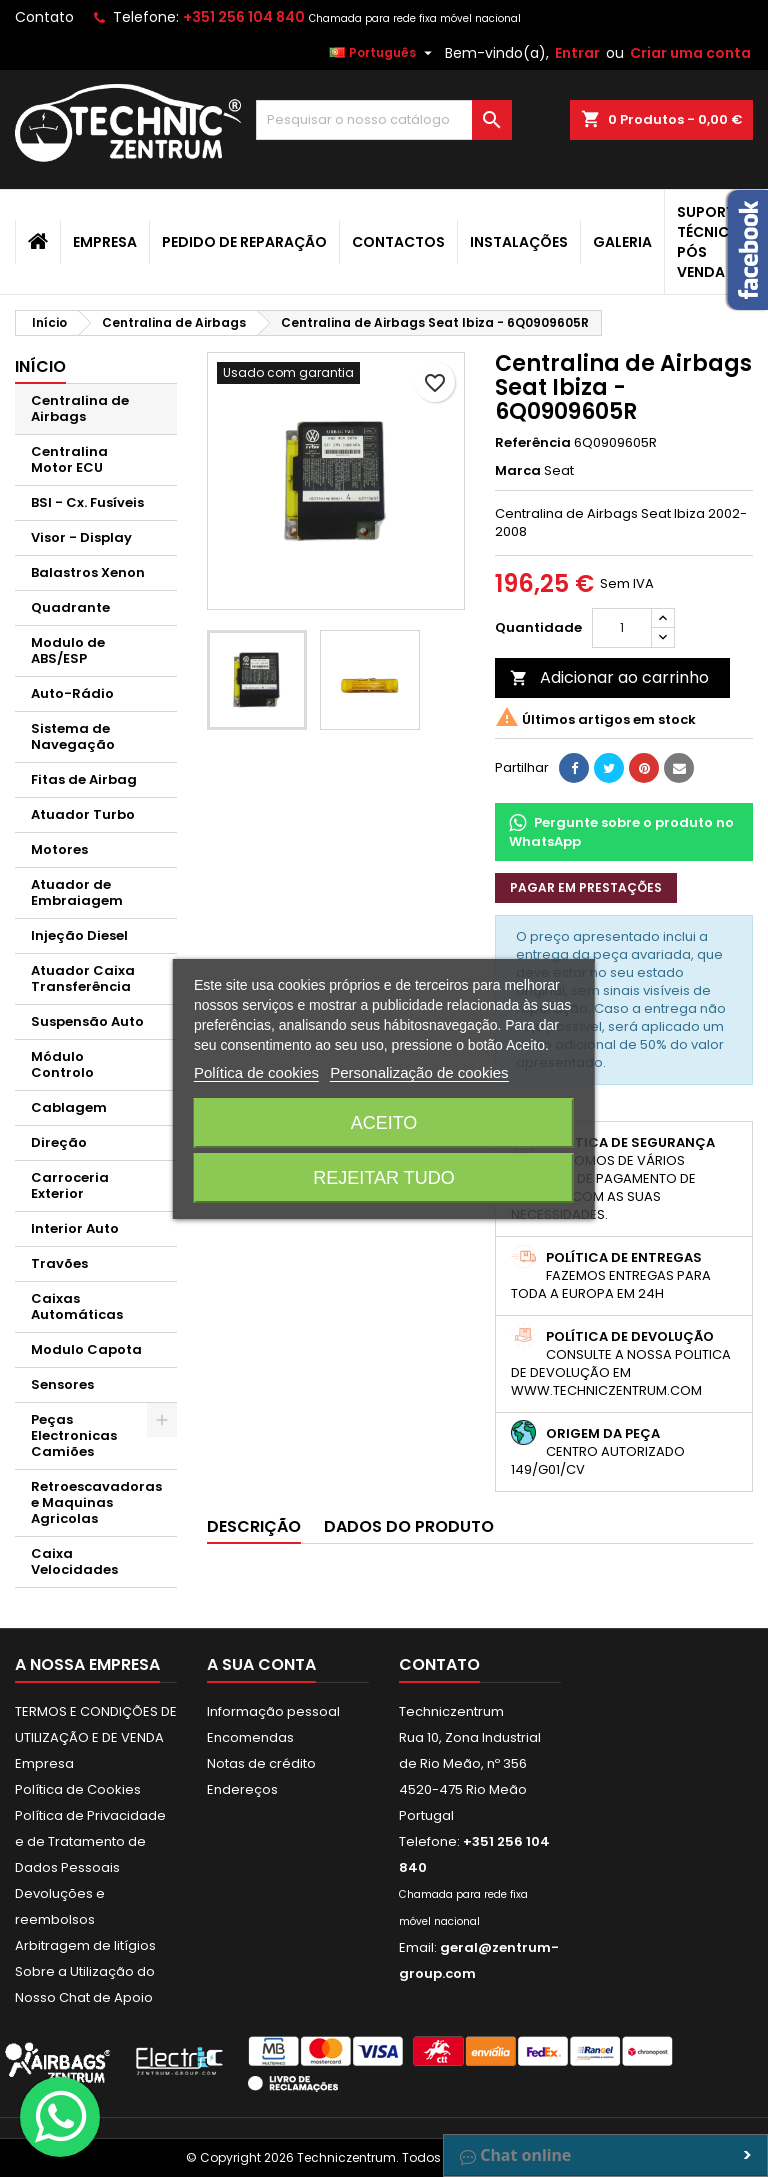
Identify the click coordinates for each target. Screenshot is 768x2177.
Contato (44, 17)
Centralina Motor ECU (69, 459)
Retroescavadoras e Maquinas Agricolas (96, 1502)
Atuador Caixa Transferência (83, 978)
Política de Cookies (78, 1789)
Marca (518, 471)
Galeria (622, 242)
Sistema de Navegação (73, 736)
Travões (59, 1263)
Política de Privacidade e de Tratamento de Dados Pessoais (90, 1841)
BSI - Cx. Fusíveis (87, 502)
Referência (533, 443)
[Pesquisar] (384, 120)
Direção (59, 1142)
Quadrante (70, 607)
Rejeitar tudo (383, 1178)
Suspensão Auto (87, 1021)
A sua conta (261, 1664)
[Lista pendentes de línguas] (383, 53)
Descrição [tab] (254, 1526)
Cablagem (69, 1107)
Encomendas (250, 1737)
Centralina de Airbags (80, 408)
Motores (59, 849)
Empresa (105, 242)
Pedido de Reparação (244, 242)
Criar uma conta (690, 53)
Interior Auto (75, 1228)
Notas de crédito (261, 1763)
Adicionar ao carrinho (609, 677)
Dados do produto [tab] (409, 1526)
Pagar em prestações (586, 887)
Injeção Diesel (79, 935)
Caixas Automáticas (77, 1306)
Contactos (398, 242)
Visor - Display (81, 537)
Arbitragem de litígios (85, 1945)
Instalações (519, 242)
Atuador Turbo (83, 814)
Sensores (62, 1384)
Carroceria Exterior (70, 1185)
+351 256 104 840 (244, 17)
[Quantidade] (622, 628)
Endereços (242, 1789)
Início (40, 366)
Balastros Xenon (88, 572)
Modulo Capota (86, 1349)
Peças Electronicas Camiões (74, 1435)
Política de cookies (256, 1072)
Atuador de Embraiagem (77, 892)
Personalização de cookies (419, 1072)
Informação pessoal (273, 1711)
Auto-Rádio (72, 693)
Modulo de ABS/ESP (68, 650)
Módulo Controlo (62, 1064)
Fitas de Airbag (84, 779)
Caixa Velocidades (74, 1561)
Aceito (384, 1123)
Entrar (577, 53)
